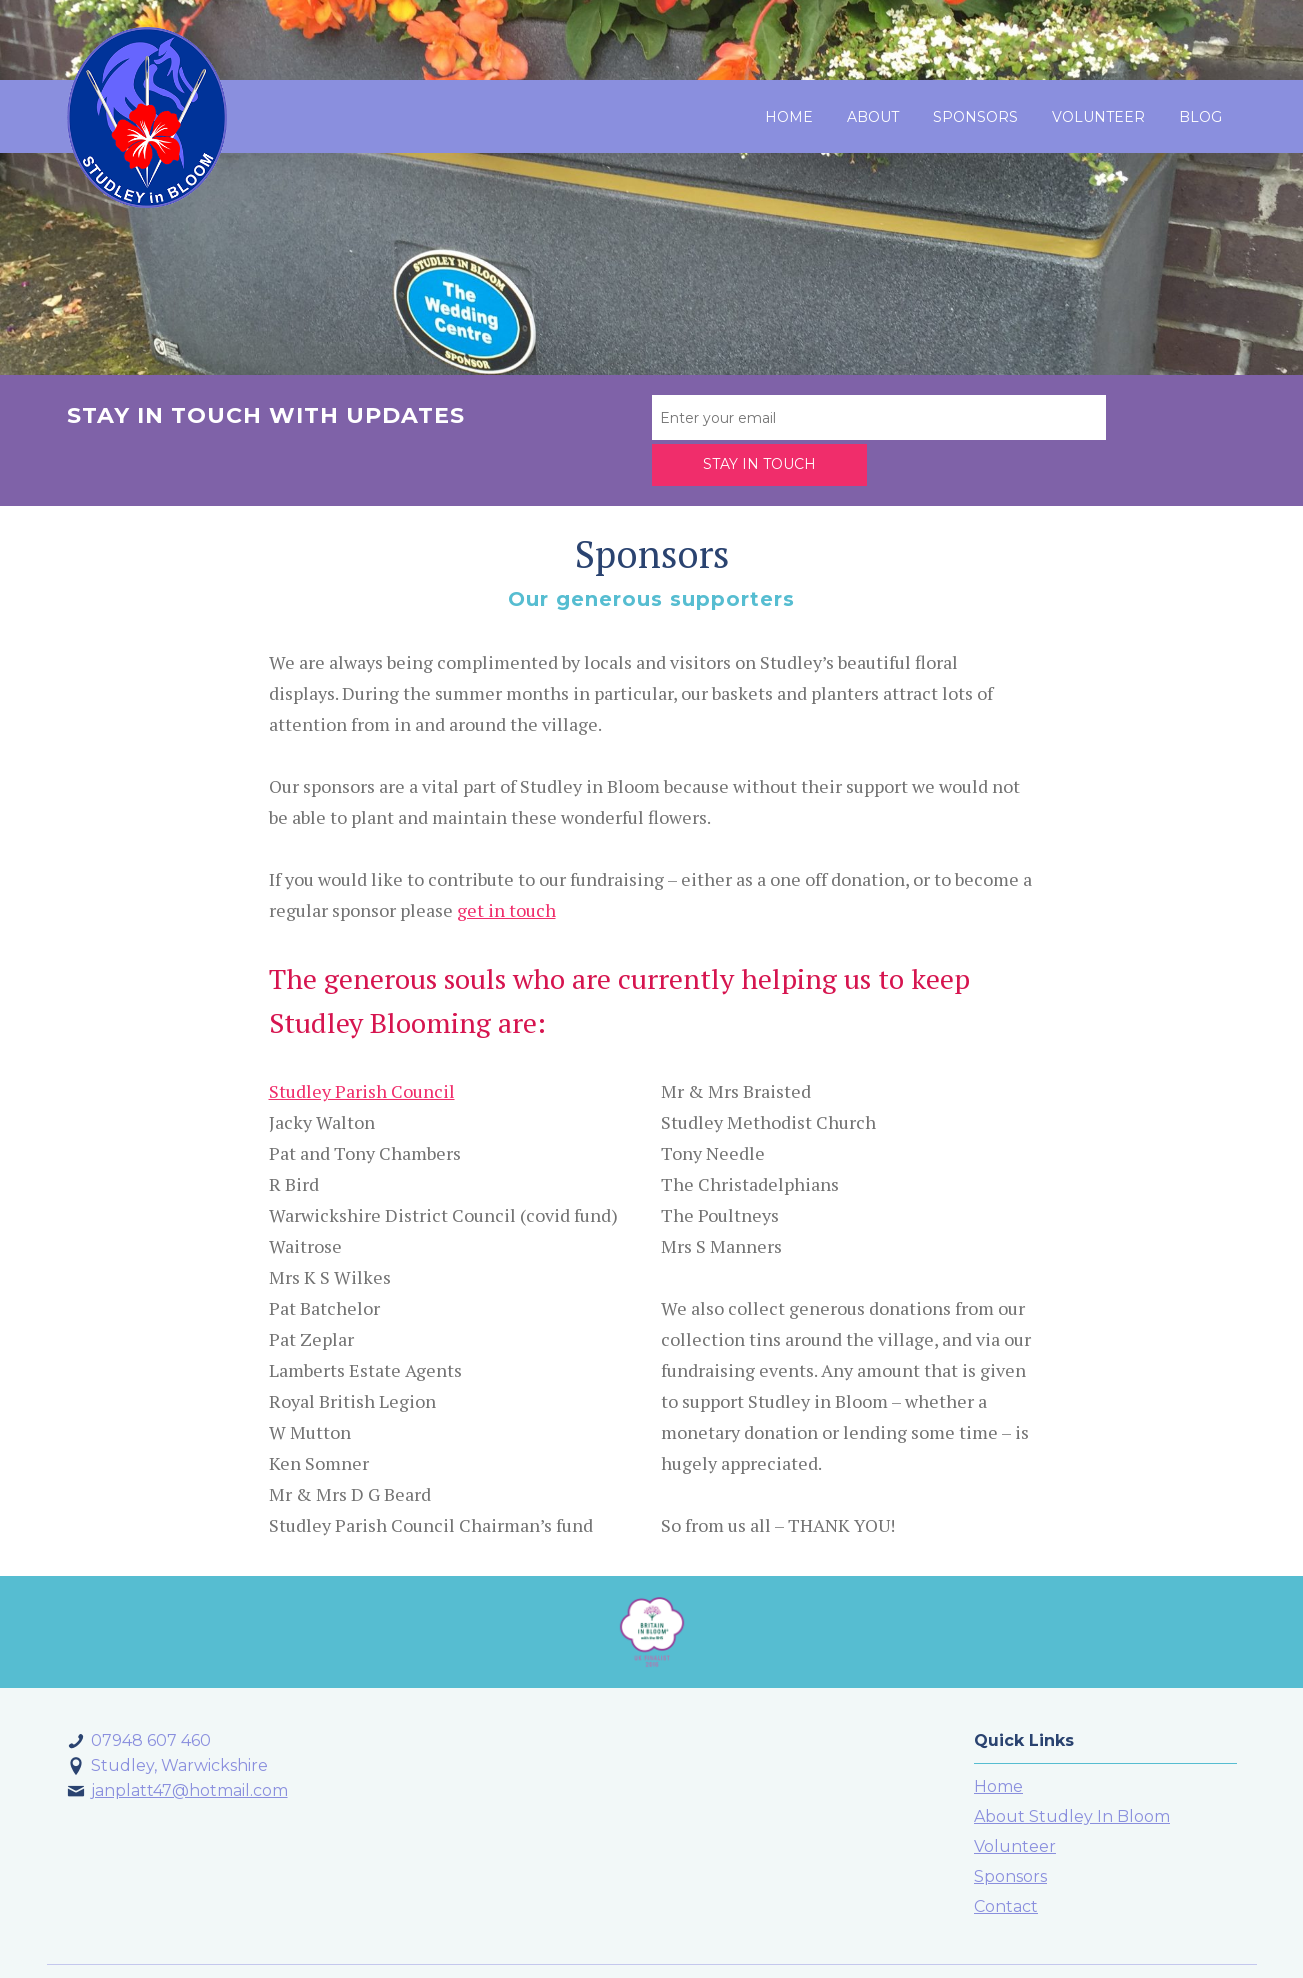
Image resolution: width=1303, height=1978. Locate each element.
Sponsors (975, 117)
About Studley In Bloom (1072, 1768)
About (873, 117)
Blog (1200, 117)
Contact (1006, 1858)
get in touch (506, 861)
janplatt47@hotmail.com (189, 1742)
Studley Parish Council (362, 1042)
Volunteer (1098, 117)
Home (789, 117)
